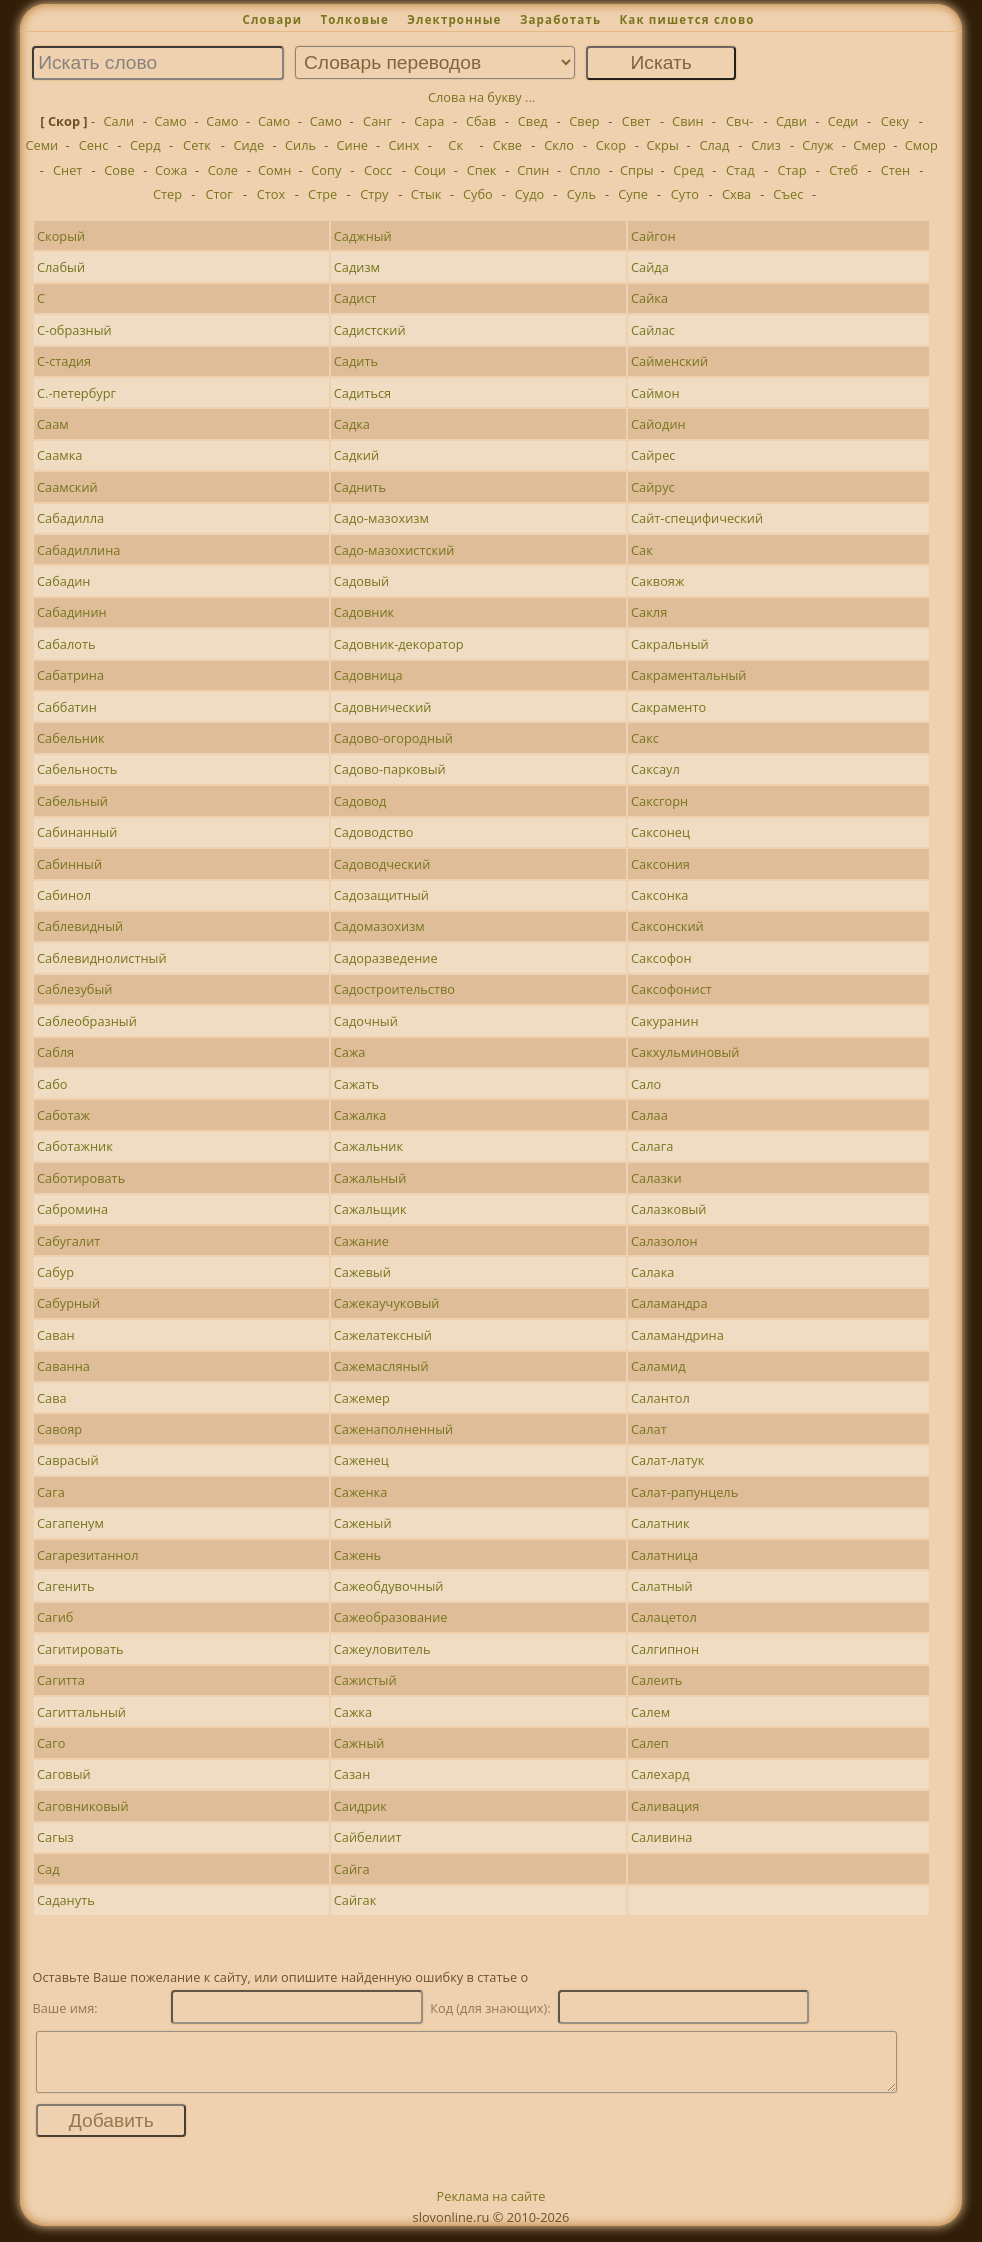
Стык (426, 194)
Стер (167, 194)
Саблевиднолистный (102, 958)
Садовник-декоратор (399, 644)
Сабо (52, 1084)
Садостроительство (394, 989)
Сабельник (71, 738)
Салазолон (664, 1241)
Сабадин (63, 581)
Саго (51, 1743)
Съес (788, 194)
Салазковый (668, 1209)
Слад (714, 145)
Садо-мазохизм (381, 518)
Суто (685, 194)
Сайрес (653, 455)
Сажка (353, 1712)
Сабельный (72, 801)
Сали (119, 121)
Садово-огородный (393, 738)
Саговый (64, 1774)
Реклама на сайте (491, 2208)
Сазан (352, 1774)
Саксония (660, 864)
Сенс (93, 145)
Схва (736, 194)
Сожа (171, 170)
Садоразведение (386, 958)
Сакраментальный (688, 675)
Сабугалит (68, 1241)
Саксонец (660, 832)
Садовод (360, 801)
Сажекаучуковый (387, 1303)
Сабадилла (70, 518)
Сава (52, 1398)
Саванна (63, 1366)
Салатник (660, 1523)
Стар (791, 170)
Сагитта (61, 1680)
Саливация (665, 1806)
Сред (688, 170)
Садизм (357, 267)
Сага (51, 1492)
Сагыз (55, 1837)
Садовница (368, 675)
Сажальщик (370, 1209)
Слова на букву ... (481, 97)
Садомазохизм (379, 926)
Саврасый (68, 1460)
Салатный (662, 1586)
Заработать (560, 19)
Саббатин (67, 707)
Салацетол (664, 1617)
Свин (688, 121)
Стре (322, 194)
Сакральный (670, 644)
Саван (56, 1335)
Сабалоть (66, 644)
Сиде (248, 145)
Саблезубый (74, 989)
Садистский (370, 330)
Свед (533, 121)
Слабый (61, 267)
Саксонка (659, 895)
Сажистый (365, 1680)
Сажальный (370, 1178)
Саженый (363, 1523)
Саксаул (655, 769)
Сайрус (653, 487)
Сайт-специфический (697, 518)
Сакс (645, 738)
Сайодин (658, 424)
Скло (559, 145)
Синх (403, 145)
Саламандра (669, 1303)
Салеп (650, 1743)
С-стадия (64, 361)
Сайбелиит (368, 1837)
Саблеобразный (87, 1021)
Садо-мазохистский (394, 550)
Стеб (843, 170)
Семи (41, 145)
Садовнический (383, 707)
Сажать (356, 1084)
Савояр (59, 1429)
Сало (646, 1084)
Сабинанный (77, 832)
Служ (817, 145)
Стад (740, 170)
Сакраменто (668, 707)
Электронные (454, 19)
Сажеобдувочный (389, 1586)
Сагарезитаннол (88, 1555)
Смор (921, 145)
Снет (67, 170)
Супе (633, 194)
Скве (507, 145)
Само (170, 121)
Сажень (357, 1555)
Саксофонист (671, 989)
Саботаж (63, 1115)
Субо (478, 194)
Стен (895, 170)
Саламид (658, 1366)
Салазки (656, 1178)
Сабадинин (72, 612)
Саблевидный (80, 926)
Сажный (359, 1743)
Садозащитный (381, 895)
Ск (455, 145)
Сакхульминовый (685, 1052)
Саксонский (667, 926)
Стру (374, 194)
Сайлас (653, 330)
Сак (642, 550)
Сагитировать (80, 1649)
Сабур (55, 1272)
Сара (429, 121)
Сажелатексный (383, 1335)
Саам (53, 424)
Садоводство (374, 832)
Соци (430, 170)
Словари (272, 19)
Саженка (361, 1492)
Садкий (356, 455)
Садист (355, 298)
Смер (869, 145)
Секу (895, 121)
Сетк (197, 145)
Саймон (655, 393)
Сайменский (669, 361)
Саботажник (75, 1146)
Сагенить (66, 1586)
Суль (581, 194)
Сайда (650, 267)
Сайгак (355, 1900)
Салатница (664, 1555)
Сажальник (368, 1146)
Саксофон (661, 958)
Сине (351, 145)
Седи (843, 121)
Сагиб (55, 1617)
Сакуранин (664, 1021)
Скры (662, 145)
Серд (145, 145)
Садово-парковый (390, 769)
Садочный (366, 1021)
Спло (585, 170)
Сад (48, 1869)
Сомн (274, 170)
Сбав (481, 121)
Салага (652, 1146)
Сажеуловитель (382, 1649)
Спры (637, 170)
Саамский (67, 487)
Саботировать (81, 1178)
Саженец (361, 1460)
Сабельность (77, 769)
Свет (636, 121)
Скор (611, 145)
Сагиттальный (81, 1712)
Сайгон (653, 236)
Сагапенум (70, 1523)
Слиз (766, 145)
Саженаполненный (393, 1429)
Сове (119, 170)
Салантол (660, 1398)
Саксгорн (659, 801)
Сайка (649, 298)
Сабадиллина (78, 550)
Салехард (660, 1774)
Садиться (362, 393)
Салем (650, 1712)
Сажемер (362, 1398)
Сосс (378, 170)
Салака (652, 1272)
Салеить (656, 1680)
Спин (533, 170)
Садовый (362, 581)
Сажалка (360, 1115)
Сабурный (68, 1303)
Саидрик (360, 1806)
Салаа (649, 1115)
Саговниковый (83, 1806)
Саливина (661, 1837)
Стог (219, 194)
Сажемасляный (381, 1366)
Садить (356, 361)
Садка (352, 424)
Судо (530, 194)
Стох (271, 194)
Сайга (352, 1869)
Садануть (66, 1900)
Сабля (55, 1052)
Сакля (649, 612)
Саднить (360, 487)
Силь (300, 145)
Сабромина (72, 1209)
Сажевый (362, 1272)
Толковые (354, 19)
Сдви (791, 121)
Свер (584, 121)
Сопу (326, 170)
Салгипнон (665, 1649)
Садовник (364, 612)
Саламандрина (677, 1335)
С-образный (74, 330)
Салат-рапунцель (684, 1492)
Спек (482, 170)
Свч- (739, 121)
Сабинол (64, 895)
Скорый (61, 236)
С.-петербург (76, 393)
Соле (223, 170)
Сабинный (69, 864)
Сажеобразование (391, 1617)
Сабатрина (70, 675)
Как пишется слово (686, 19)
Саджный (363, 236)
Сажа (350, 1052)
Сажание (361, 1241)
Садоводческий (382, 864)
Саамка (59, 455)
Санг (377, 121)
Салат (649, 1429)
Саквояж (657, 581)
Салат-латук (667, 1460)
